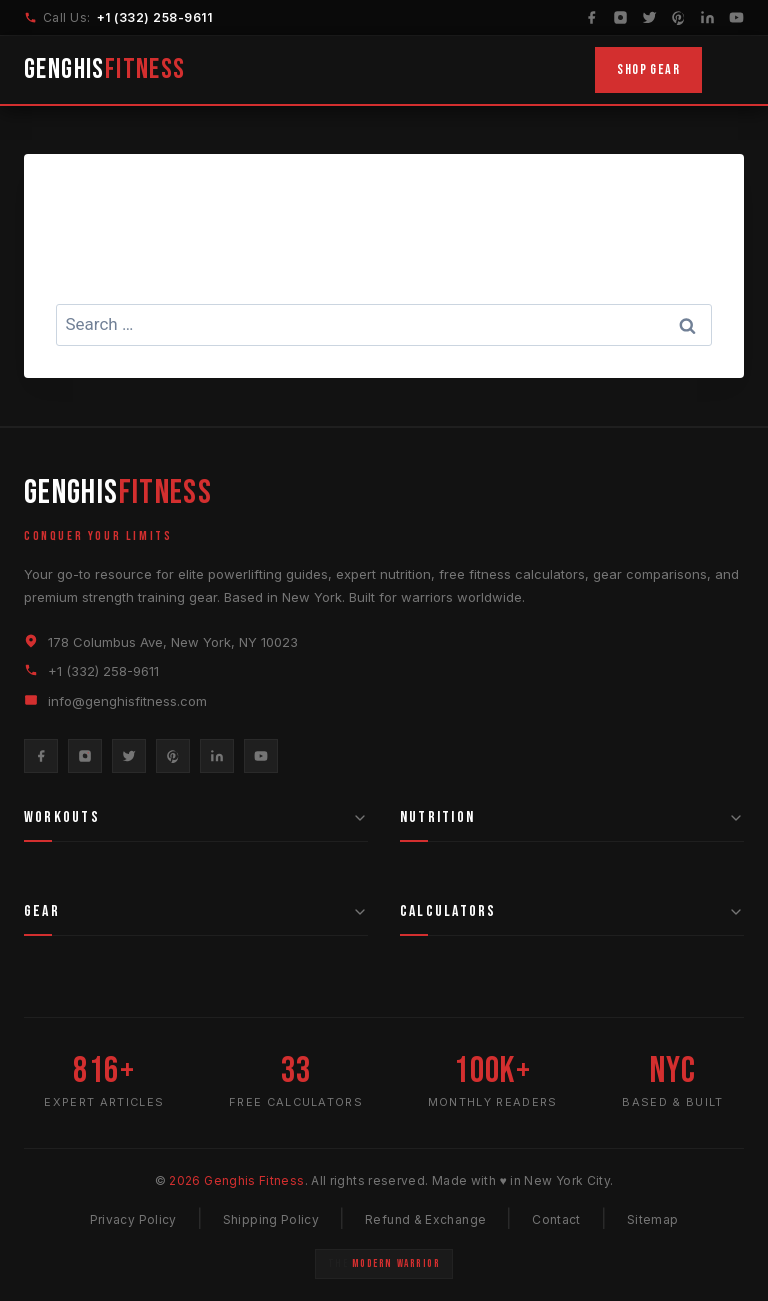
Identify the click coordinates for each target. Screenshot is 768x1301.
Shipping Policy (271, 1219)
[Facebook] (591, 17)
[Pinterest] (678, 17)
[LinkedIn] (707, 17)
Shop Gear (648, 69)
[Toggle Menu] (731, 70)
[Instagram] (620, 17)
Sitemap (653, 1219)
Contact (556, 1219)
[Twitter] (649, 17)
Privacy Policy (133, 1219)
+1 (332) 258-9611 (154, 17)
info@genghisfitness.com (127, 701)
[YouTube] (736, 17)
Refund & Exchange (425, 1219)
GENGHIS (105, 69)
